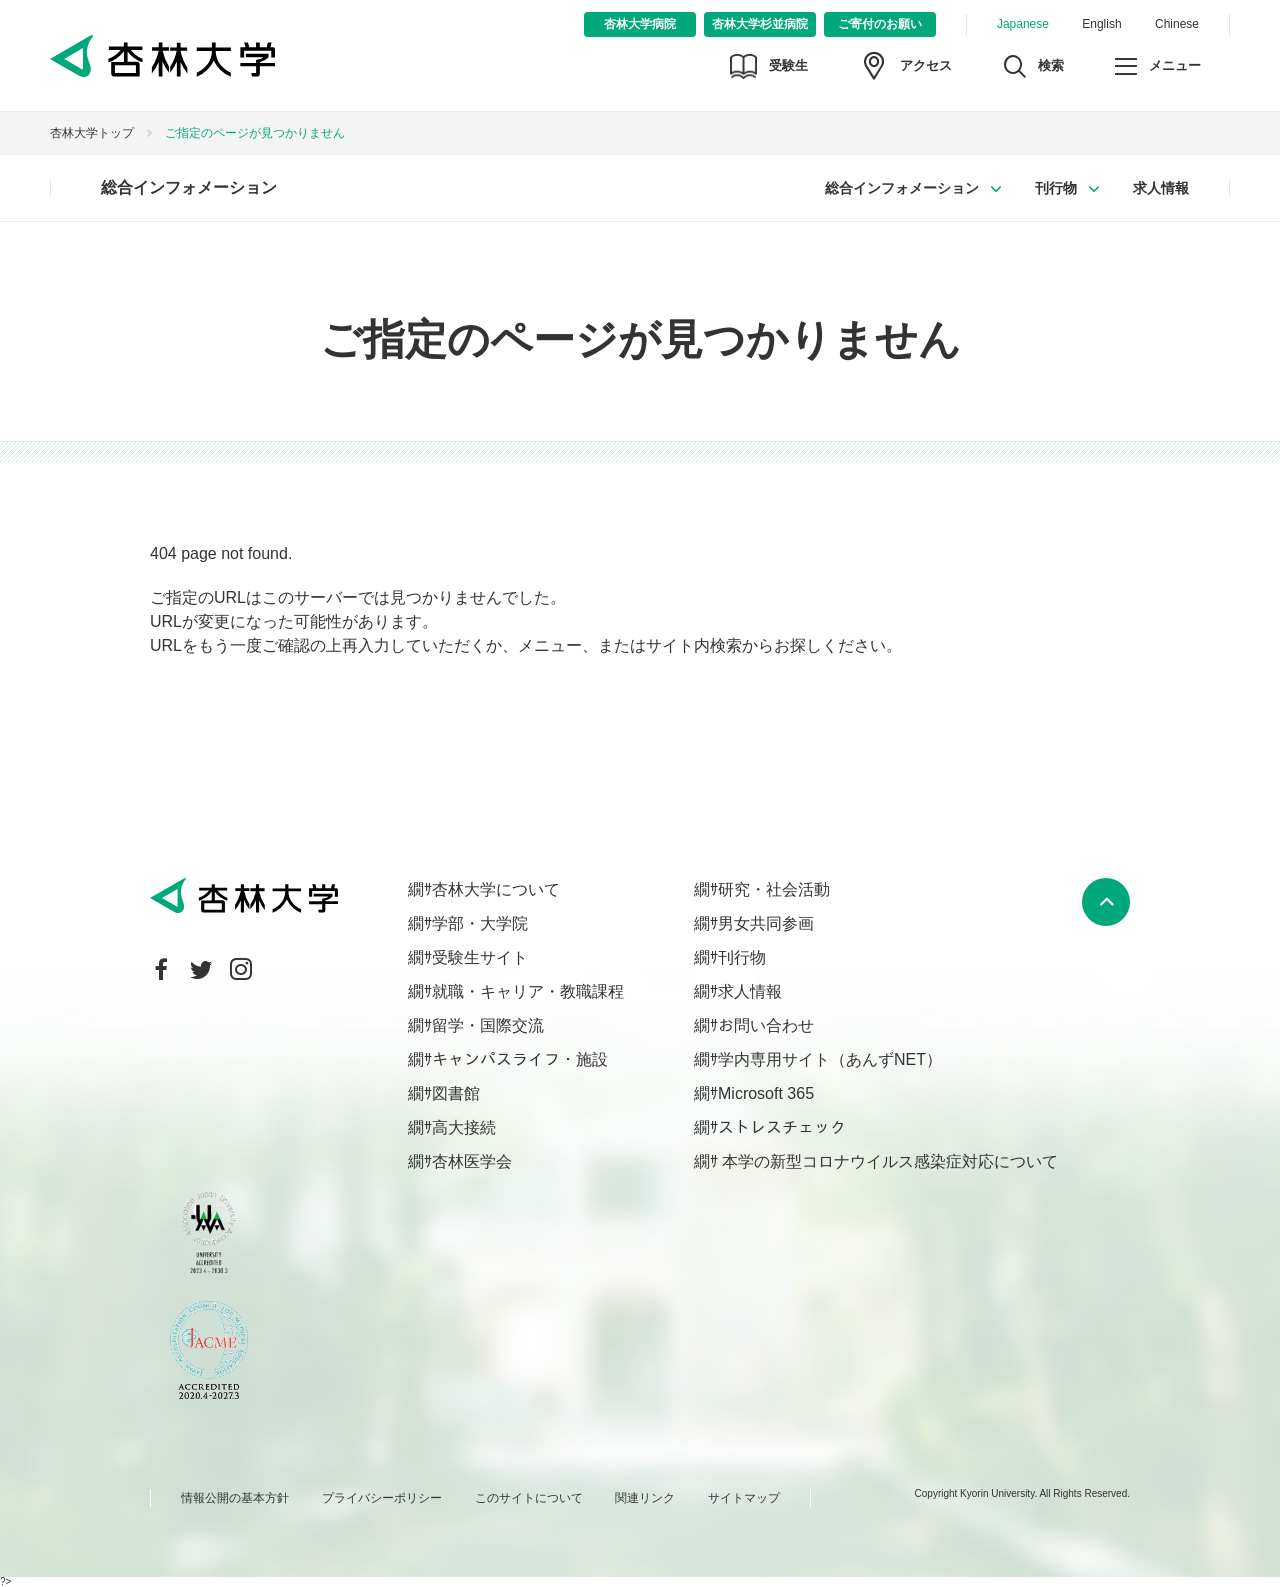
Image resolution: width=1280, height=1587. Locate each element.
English (1101, 24)
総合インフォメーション (189, 187)
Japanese (1023, 24)
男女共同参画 (766, 923)
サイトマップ (744, 1498)
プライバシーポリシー (382, 1498)
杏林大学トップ (92, 133)
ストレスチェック (782, 1127)
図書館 (456, 1093)
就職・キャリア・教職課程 (528, 991)
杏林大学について (496, 889)
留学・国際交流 (488, 1025)
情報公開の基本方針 (235, 1498)
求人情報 (1161, 188)
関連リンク (645, 1498)
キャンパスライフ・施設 (520, 1059)
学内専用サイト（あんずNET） (830, 1059)
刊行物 (1056, 188)
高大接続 (464, 1127)
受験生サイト (480, 957)
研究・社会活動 (774, 889)
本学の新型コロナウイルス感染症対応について (888, 1161)
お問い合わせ (766, 1025)
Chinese (1177, 24)
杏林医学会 (472, 1161)
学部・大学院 (480, 923)
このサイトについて (529, 1498)
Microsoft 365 (766, 1093)
